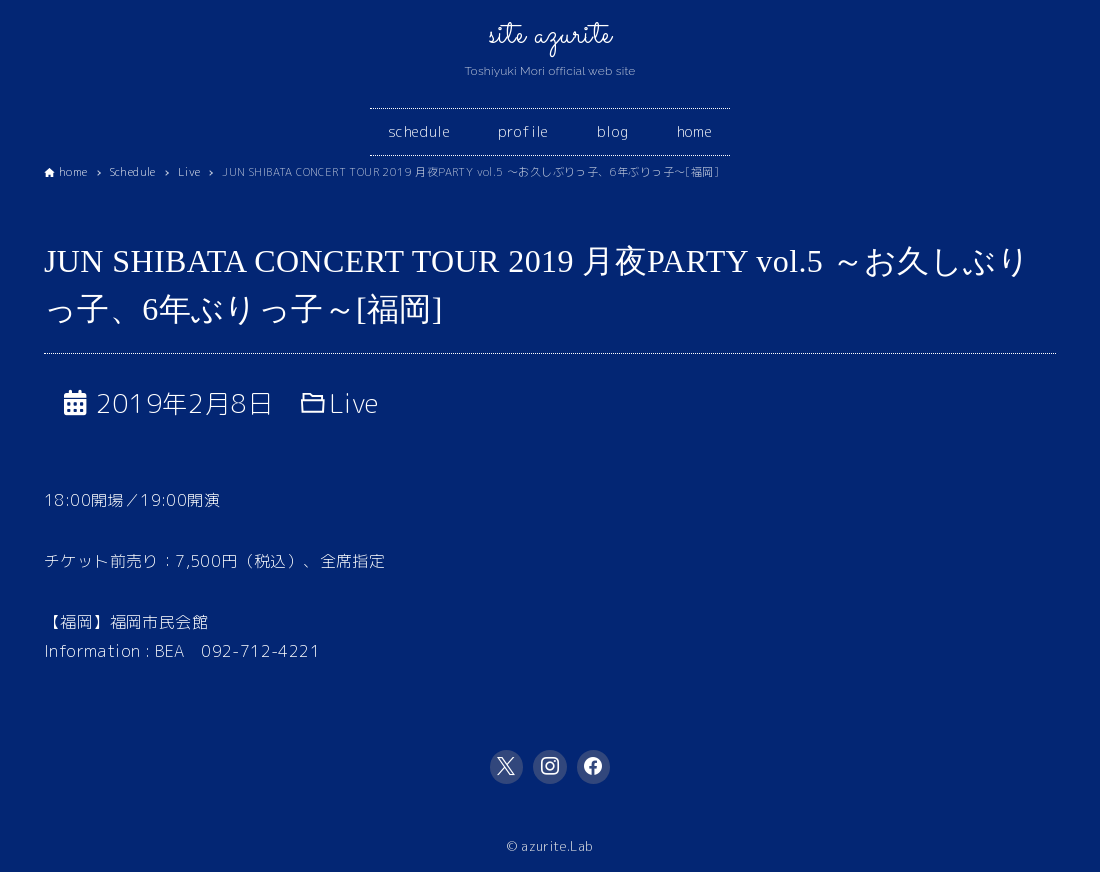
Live (354, 403)
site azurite (550, 35)
